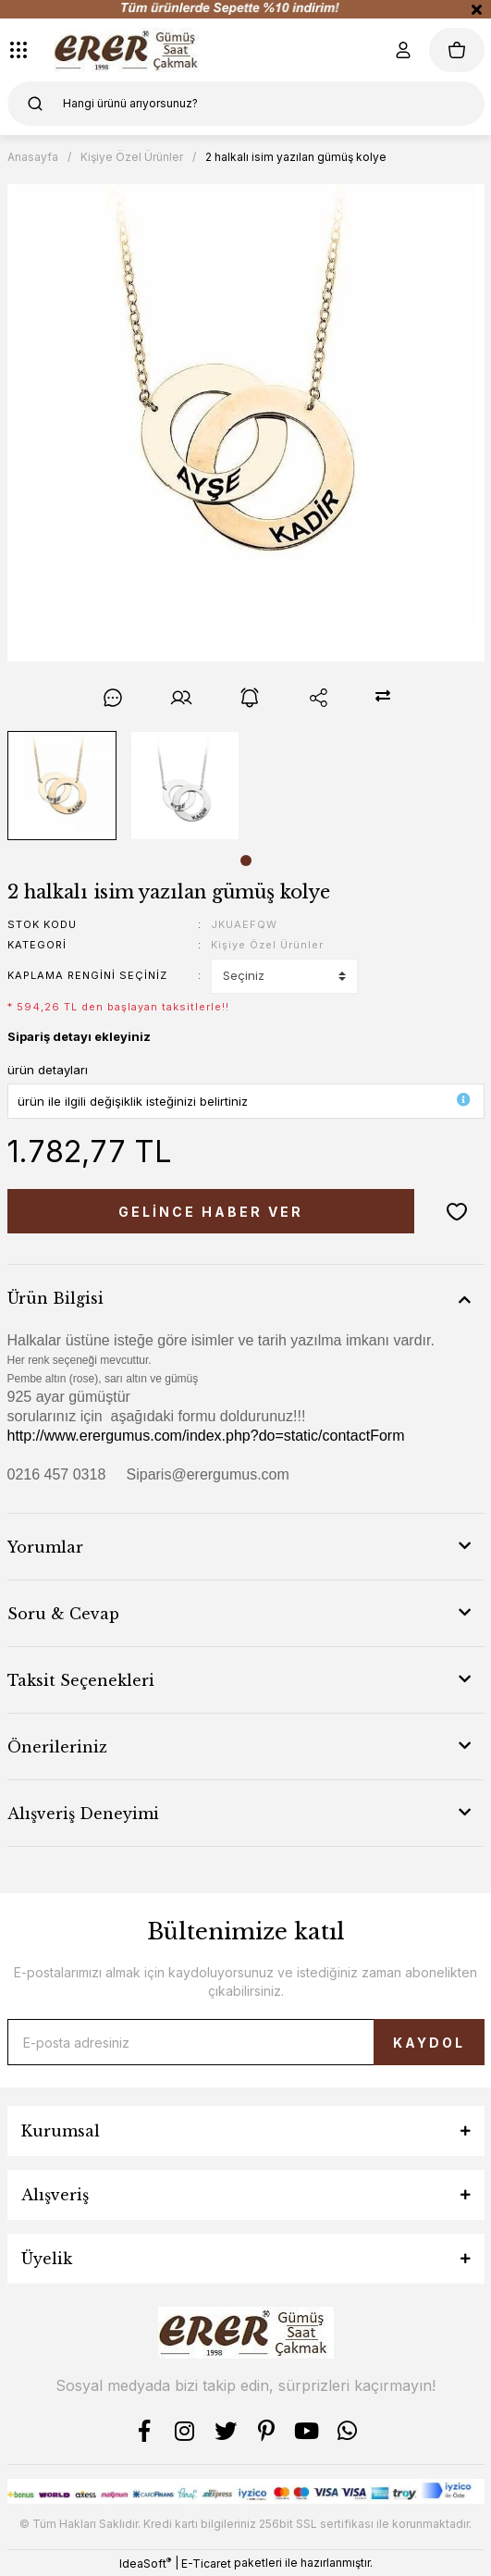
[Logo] (129, 50)
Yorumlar (45, 1547)
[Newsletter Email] (246, 2042)
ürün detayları (47, 1069)
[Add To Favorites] (457, 1211)
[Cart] (457, 50)
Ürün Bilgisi (55, 1298)
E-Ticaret (206, 2563)
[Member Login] (403, 50)
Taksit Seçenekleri (80, 1680)
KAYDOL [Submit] (429, 2042)
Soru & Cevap (63, 1613)
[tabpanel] (61, 785)
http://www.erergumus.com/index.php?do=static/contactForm (206, 1435)
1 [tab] (246, 860)
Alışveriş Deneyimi (83, 1813)
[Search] (246, 103)
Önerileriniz (57, 1747)
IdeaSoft (145, 2563)
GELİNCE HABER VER (210, 1212)
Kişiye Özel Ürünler (267, 944)
